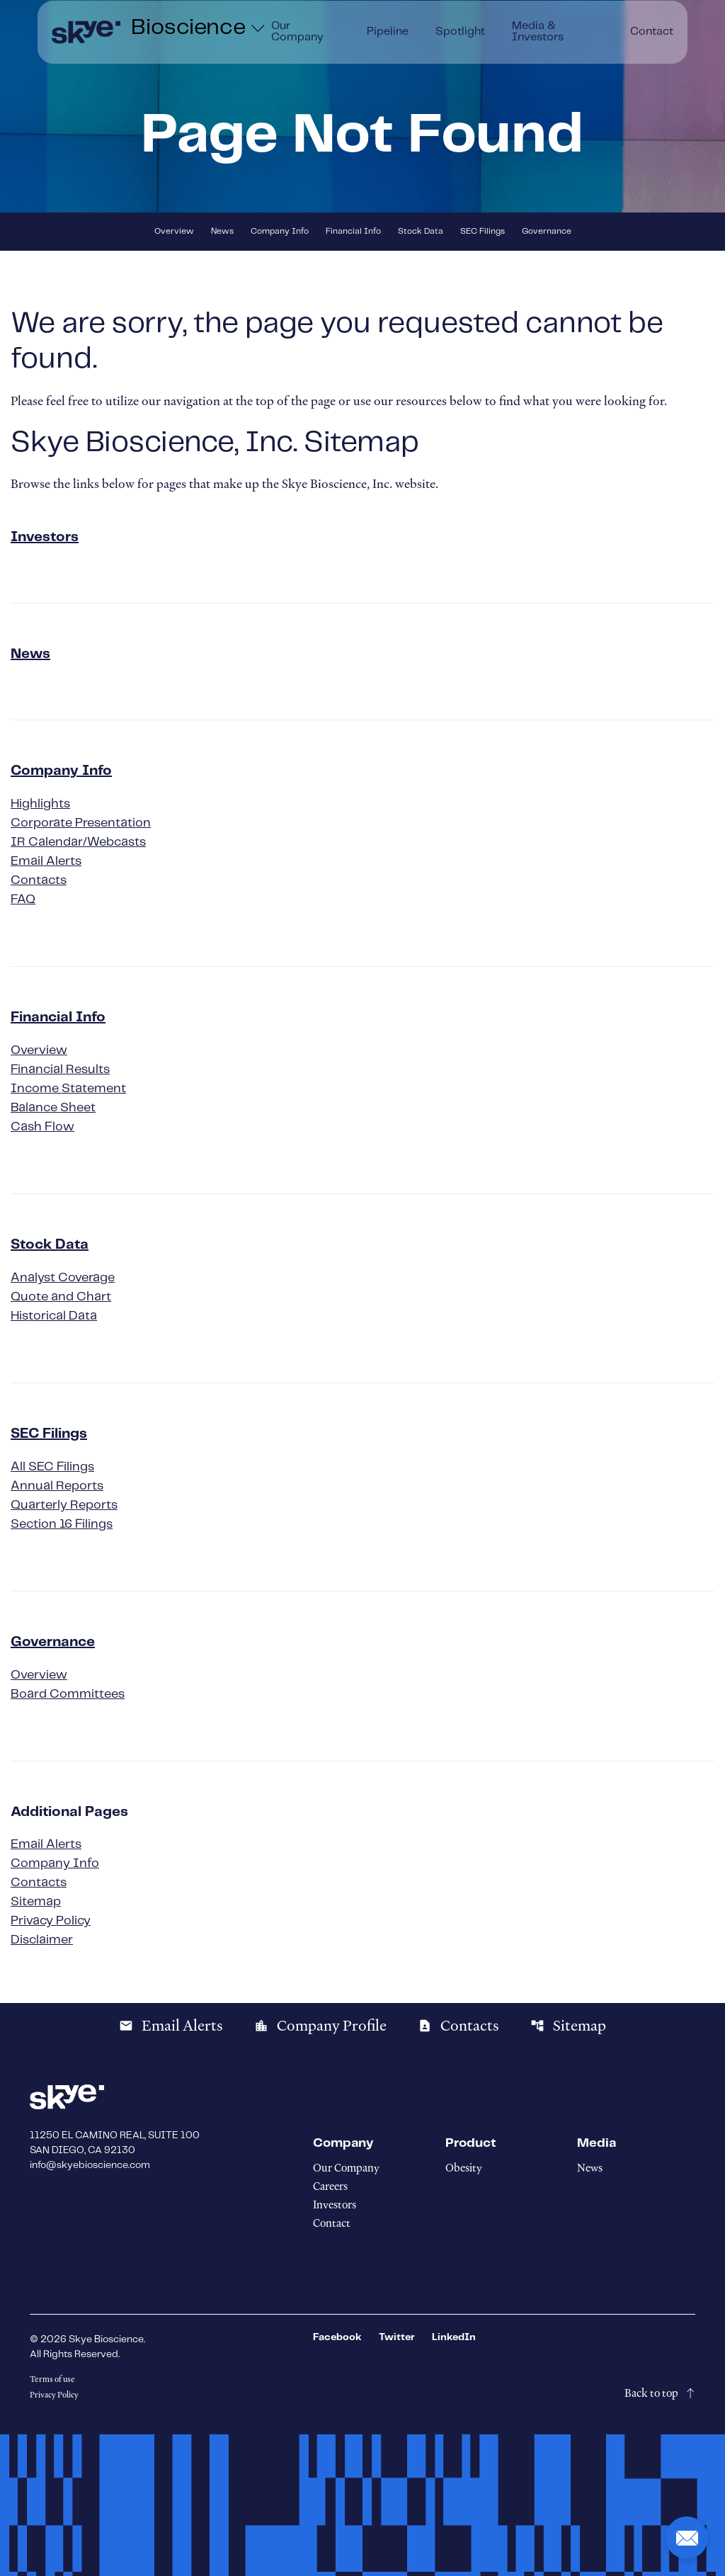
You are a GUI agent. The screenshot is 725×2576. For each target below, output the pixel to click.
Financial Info (353, 231)
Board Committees (68, 1694)
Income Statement (68, 1088)
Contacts (39, 880)
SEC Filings (482, 231)
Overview (174, 231)
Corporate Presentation (81, 823)
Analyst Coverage (63, 1277)
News (222, 231)
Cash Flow (42, 1126)
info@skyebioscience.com (90, 2165)
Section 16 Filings (62, 1524)
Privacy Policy (51, 1920)
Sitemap (36, 1901)
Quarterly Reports (64, 1505)
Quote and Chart (61, 1296)
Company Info (280, 231)
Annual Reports (57, 1486)
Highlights (40, 804)
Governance (546, 231)
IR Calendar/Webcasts (78, 842)
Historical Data (54, 1316)
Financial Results (60, 1069)
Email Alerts (46, 861)
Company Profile (320, 2025)
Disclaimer (42, 1940)
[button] (687, 2538)
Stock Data (420, 231)
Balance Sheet (53, 1107)
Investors (45, 537)
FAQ (23, 899)
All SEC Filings (52, 1466)
